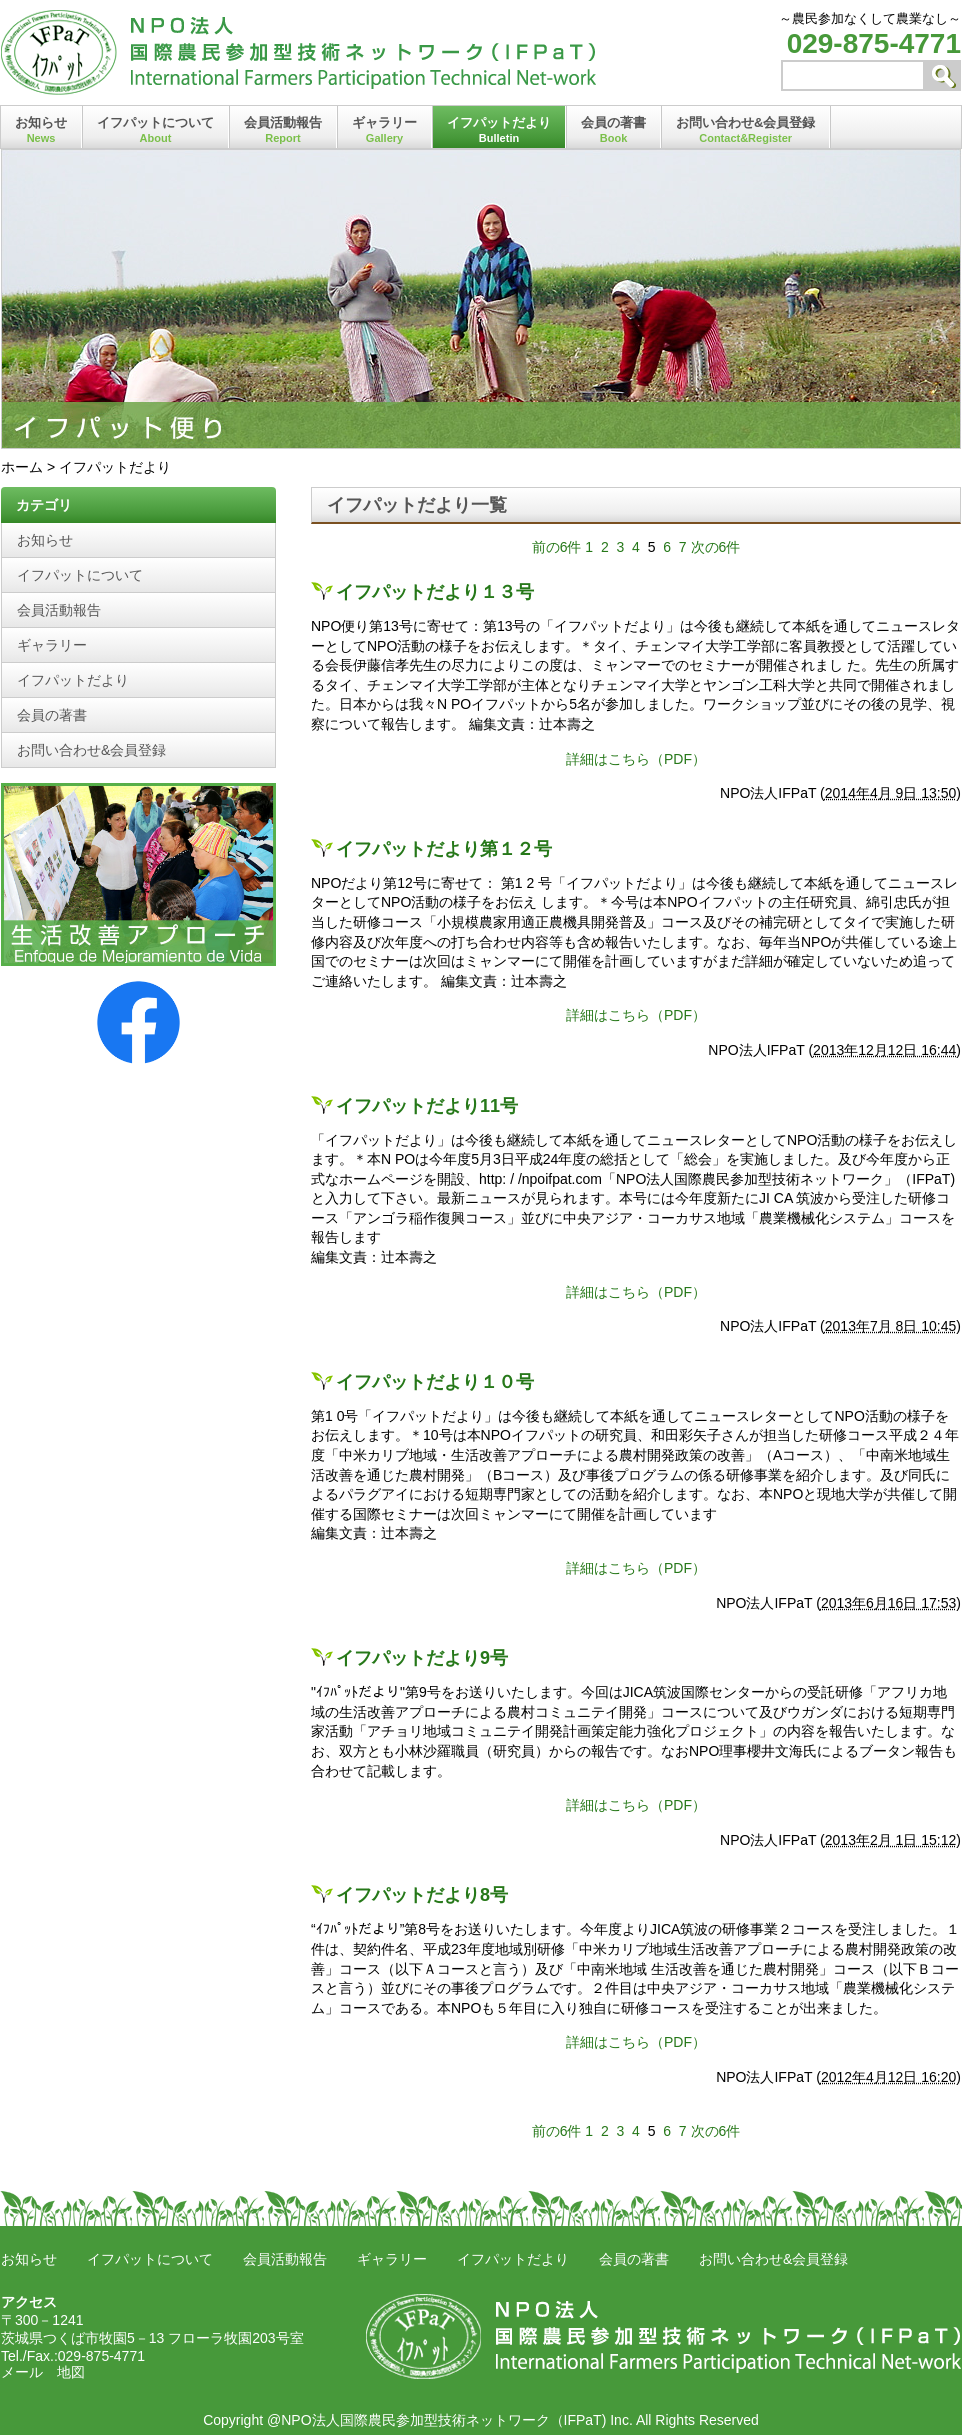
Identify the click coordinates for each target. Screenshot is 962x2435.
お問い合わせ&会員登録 (745, 129)
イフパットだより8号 (422, 1895)
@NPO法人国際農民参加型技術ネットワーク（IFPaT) (436, 2420)
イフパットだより (499, 129)
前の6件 (557, 547)
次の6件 (716, 547)
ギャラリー (384, 129)
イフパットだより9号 (422, 1658)
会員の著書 (613, 129)
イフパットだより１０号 (435, 1382)
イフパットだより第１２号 (444, 849)
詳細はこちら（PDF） (636, 759)
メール (22, 2372)
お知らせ (41, 129)
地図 (71, 2372)
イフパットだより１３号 (435, 592)
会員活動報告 (283, 129)
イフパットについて (155, 129)
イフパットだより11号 (427, 1106)
